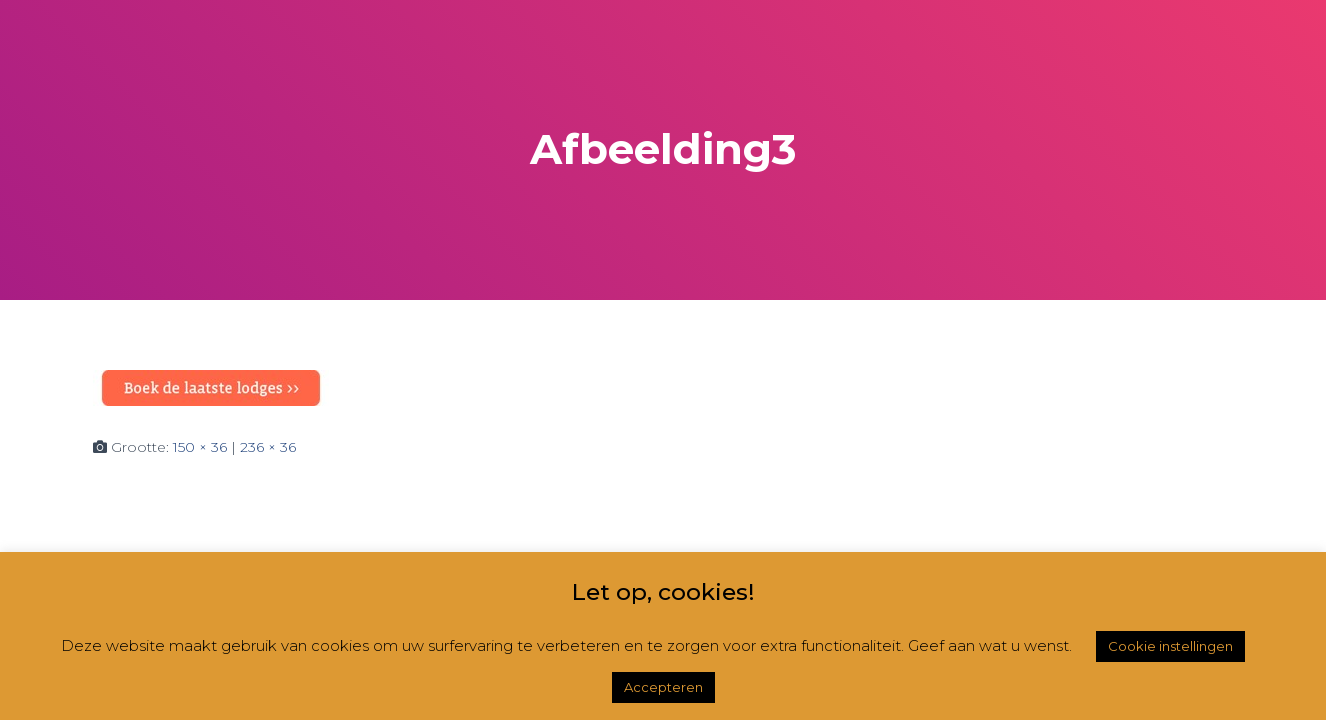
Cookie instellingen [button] (1170, 646)
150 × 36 (200, 447)
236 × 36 (268, 447)
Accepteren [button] (663, 687)
